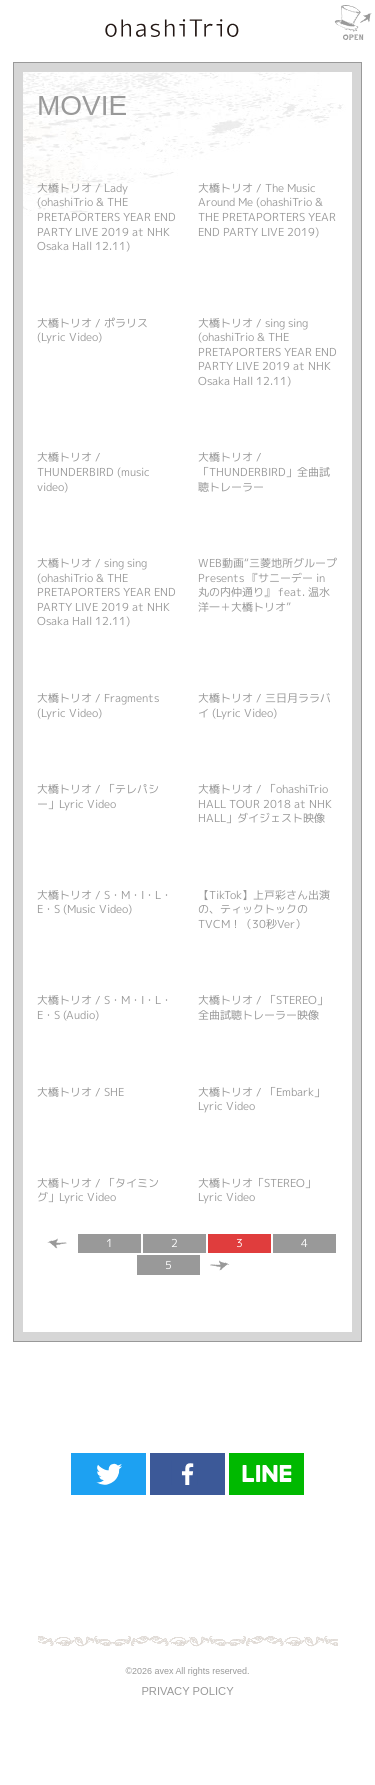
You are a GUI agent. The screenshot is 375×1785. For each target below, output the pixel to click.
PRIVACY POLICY (187, 1691)
